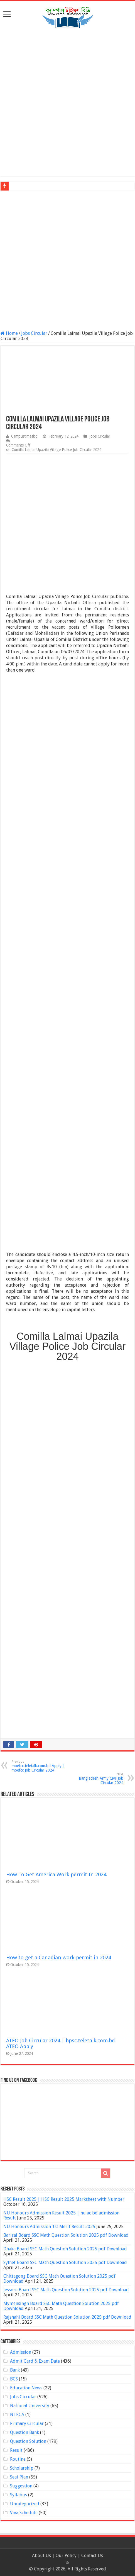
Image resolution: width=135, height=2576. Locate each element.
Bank (15, 2370)
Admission (20, 2352)
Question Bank (24, 2432)
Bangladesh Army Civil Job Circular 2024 (94, 1778)
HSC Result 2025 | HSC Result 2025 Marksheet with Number (63, 2199)
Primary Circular (27, 2423)
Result (16, 2450)
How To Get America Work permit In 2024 (56, 1874)
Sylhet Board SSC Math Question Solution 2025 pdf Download (65, 2262)
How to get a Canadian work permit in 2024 (58, 1957)
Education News (26, 2387)
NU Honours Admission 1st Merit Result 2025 (49, 2226)
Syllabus (18, 2494)
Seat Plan (19, 2477)
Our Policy (67, 2555)
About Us (41, 2555)
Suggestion (21, 2486)
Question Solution (28, 2441)
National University (29, 2405)
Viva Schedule (24, 2512)
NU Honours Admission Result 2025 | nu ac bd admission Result (61, 2215)
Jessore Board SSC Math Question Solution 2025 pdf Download (66, 2289)
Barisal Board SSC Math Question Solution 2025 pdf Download (66, 2235)
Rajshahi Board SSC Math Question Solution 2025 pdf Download (67, 2317)
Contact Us (92, 2555)
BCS (14, 2379)
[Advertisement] (67, 102)
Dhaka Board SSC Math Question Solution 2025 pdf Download (65, 2248)
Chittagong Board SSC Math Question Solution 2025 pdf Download (59, 2278)
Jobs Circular (34, 333)
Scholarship (21, 2468)
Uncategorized (24, 2503)
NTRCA (17, 2414)
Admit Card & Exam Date (35, 2361)
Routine (18, 2459)
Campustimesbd (24, 436)
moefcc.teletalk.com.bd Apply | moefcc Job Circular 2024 (40, 1766)
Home (9, 333)
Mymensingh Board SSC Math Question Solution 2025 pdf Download (61, 2306)
